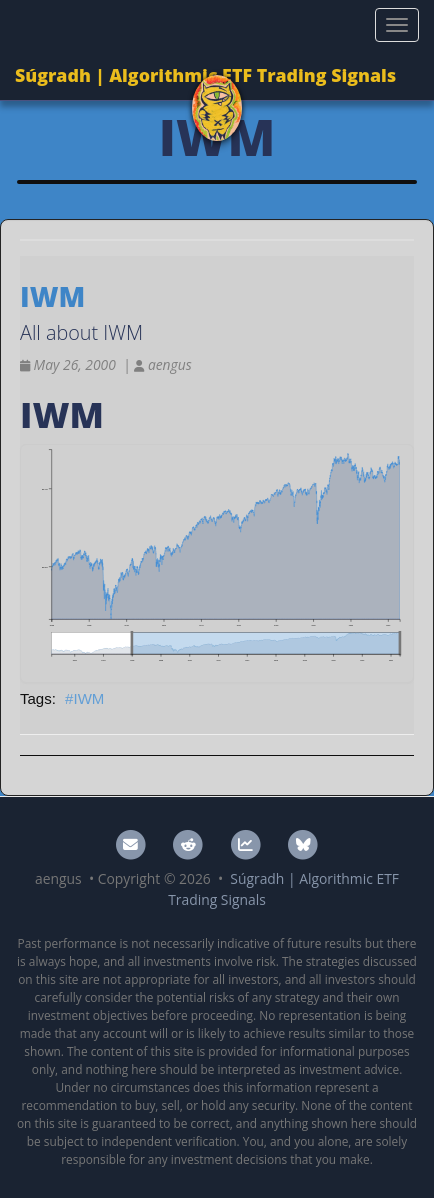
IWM (88, 698)
